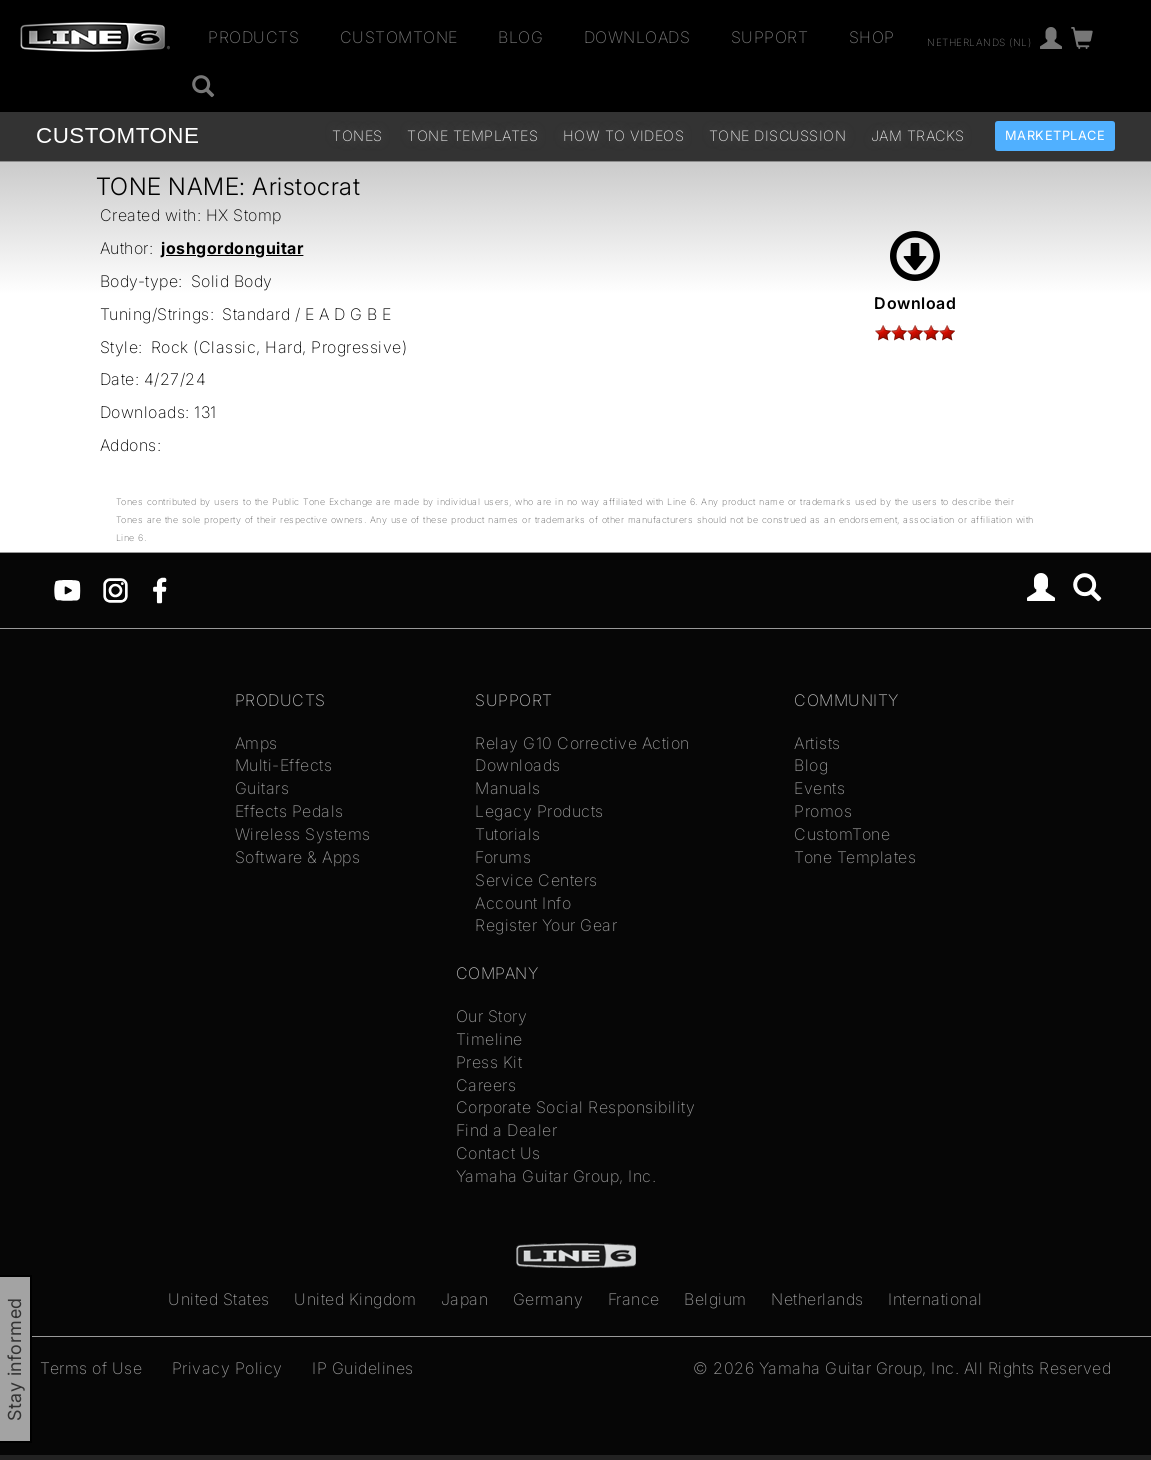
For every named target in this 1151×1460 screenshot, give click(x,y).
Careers (486, 1085)
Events (819, 788)
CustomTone (399, 37)
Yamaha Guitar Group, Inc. (556, 1176)
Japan (465, 1299)
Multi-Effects (284, 765)
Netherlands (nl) (979, 41)
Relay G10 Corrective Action (582, 743)
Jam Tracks (918, 135)
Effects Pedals (289, 811)
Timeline (489, 1039)
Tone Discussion (778, 135)
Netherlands (817, 1299)
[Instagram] (115, 589)
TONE (117, 135)
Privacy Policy (227, 1368)
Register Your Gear (546, 925)
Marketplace (1055, 135)
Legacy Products (539, 811)
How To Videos (624, 135)
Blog (520, 37)
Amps (256, 743)
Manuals (508, 788)
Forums (503, 857)
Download (915, 272)
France (634, 1299)
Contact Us (498, 1153)
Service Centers (536, 880)
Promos (823, 811)
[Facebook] (159, 589)
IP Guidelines (363, 1368)
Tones (357, 135)
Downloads (637, 37)
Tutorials (508, 834)
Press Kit (489, 1062)
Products (253, 37)
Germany (548, 1299)
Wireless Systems (303, 834)
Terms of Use (91, 1368)
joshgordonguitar (232, 248)
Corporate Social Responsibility (576, 1107)
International (935, 1299)
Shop (872, 37)
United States (219, 1299)
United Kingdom (355, 1299)
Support (770, 37)
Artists (817, 743)
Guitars (262, 788)
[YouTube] (67, 589)
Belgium (715, 1299)
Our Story (492, 1016)
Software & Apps (298, 857)
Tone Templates (472, 135)
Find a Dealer (507, 1130)
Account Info (523, 903)
